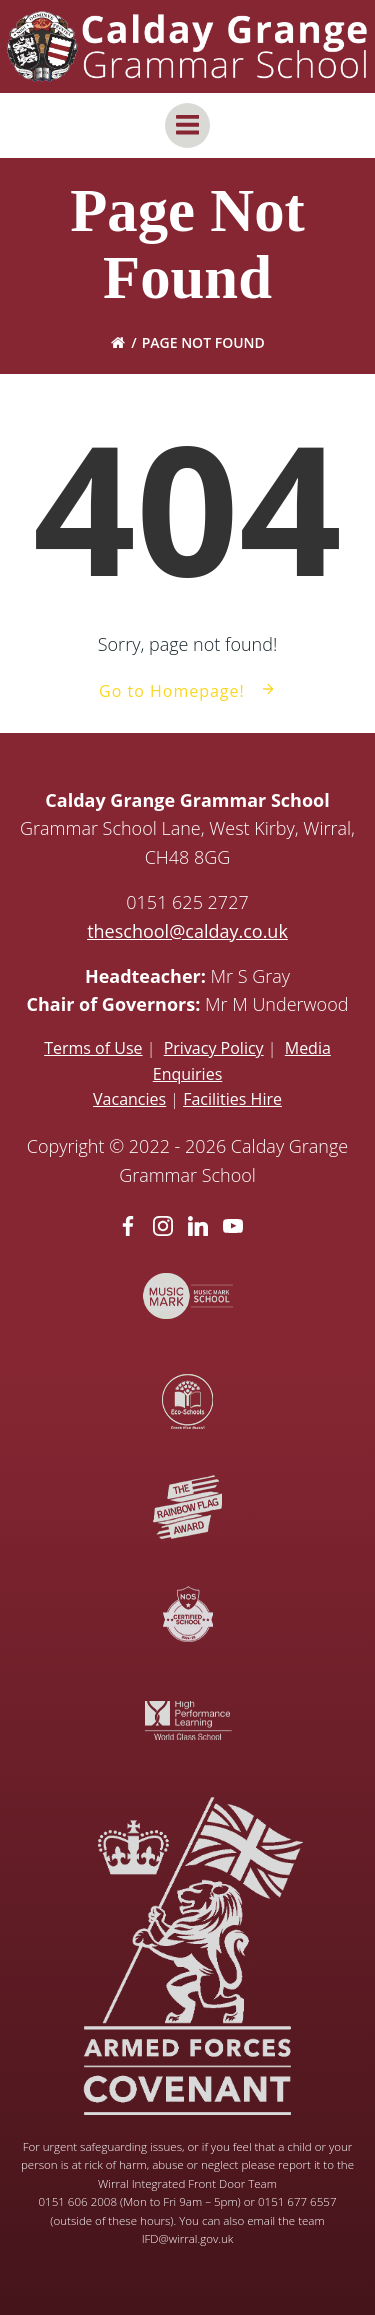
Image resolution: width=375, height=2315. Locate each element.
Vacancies (129, 1099)
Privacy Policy (214, 1048)
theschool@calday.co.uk (187, 931)
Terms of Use (93, 1048)
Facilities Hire (232, 1099)
